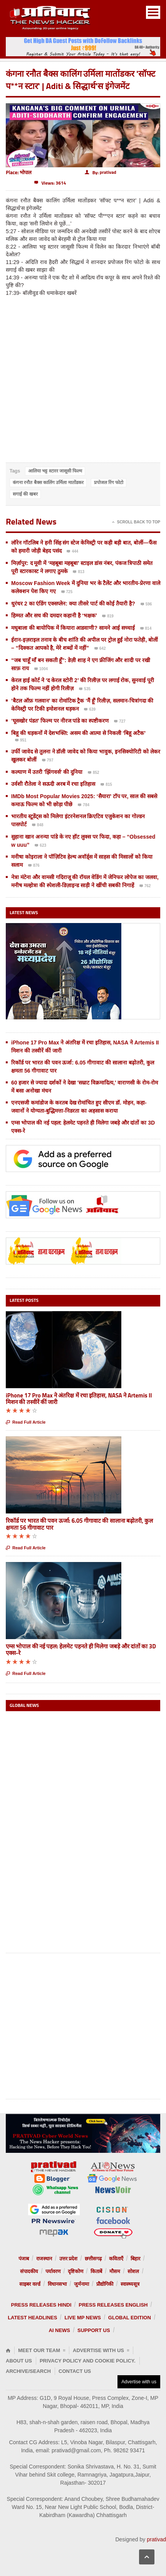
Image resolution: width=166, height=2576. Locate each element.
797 (48, 760)
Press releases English (113, 2305)
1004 (41, 669)
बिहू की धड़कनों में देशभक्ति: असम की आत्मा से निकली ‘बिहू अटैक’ (78, 733)
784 (83, 805)
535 (85, 689)
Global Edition (129, 2317)
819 (108, 616)
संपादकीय (29, 2271)
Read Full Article (25, 1422)
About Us (19, 2361)
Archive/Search (28, 2371)
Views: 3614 (50, 183)
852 (93, 773)
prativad (156, 2539)
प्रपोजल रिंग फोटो (109, 482)
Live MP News (82, 2317)
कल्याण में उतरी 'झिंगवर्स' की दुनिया (46, 772)
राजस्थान (44, 2259)
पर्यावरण (52, 2271)
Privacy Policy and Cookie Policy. (88, 2361)
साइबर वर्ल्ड (29, 2284)
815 (106, 785)
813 (78, 572)
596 (146, 604)
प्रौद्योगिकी (104, 2284)
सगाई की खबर (25, 494)
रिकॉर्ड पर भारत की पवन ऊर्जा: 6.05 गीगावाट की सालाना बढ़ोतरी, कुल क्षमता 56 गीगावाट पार (79, 1524)
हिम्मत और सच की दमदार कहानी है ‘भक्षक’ (54, 615)
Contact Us (75, 2371)
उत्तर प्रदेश (68, 2259)
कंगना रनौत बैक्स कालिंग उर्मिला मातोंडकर (48, 482)
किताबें (96, 2271)
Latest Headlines (32, 2317)
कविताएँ (116, 2259)
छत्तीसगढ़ (93, 2259)
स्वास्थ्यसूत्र (130, 2284)
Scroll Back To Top (136, 522)
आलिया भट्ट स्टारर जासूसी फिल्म (55, 471)
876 (34, 866)
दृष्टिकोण (75, 2271)
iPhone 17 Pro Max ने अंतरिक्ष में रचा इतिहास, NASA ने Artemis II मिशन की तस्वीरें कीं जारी (79, 1398)
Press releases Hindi (41, 2305)
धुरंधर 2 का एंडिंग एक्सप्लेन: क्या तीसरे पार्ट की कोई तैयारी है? (73, 603)
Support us (93, 2330)
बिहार (135, 2259)
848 (38, 825)
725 (67, 592)
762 (145, 886)
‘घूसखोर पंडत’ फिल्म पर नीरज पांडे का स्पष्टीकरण (60, 721)
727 (120, 721)
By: (100, 172)
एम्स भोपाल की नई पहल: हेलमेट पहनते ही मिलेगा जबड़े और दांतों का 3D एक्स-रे (81, 1649)
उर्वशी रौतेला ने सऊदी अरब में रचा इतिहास (53, 784)
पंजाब (23, 2259)
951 (21, 740)
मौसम (114, 2271)
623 (40, 845)
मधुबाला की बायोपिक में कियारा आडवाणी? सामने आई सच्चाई (73, 628)
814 (146, 629)
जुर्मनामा (81, 2284)
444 (72, 551)
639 (90, 709)
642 (100, 649)
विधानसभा (57, 2284)
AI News (59, 2330)
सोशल (133, 2271)
